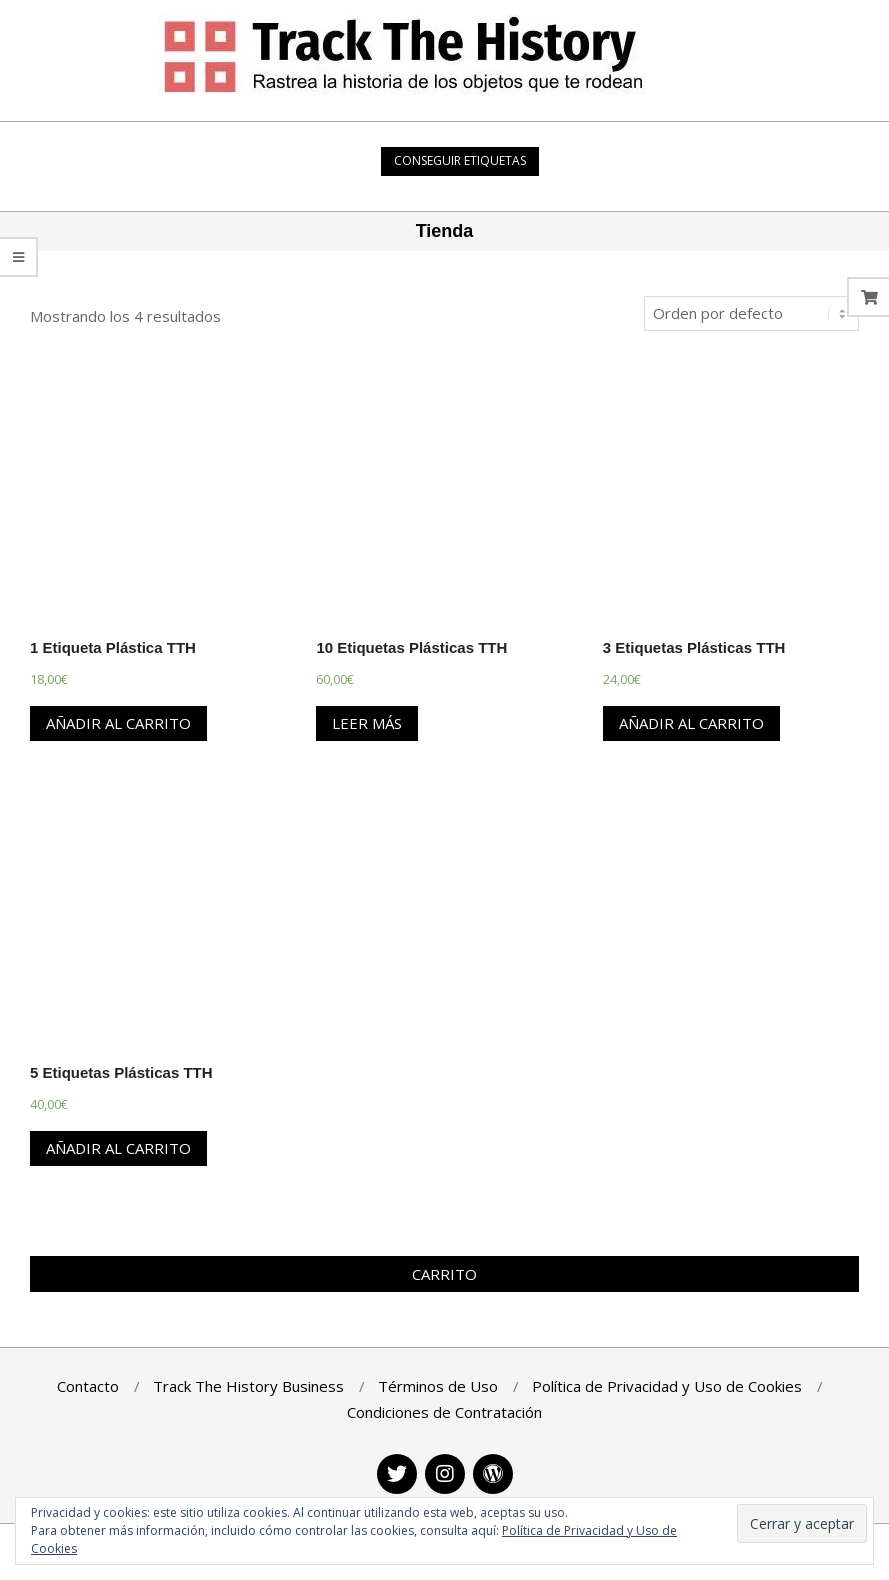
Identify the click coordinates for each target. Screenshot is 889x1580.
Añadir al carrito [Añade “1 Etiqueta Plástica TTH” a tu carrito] (118, 723)
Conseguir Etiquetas (460, 160)
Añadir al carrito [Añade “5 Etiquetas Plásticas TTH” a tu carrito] (118, 1148)
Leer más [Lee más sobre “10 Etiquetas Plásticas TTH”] (367, 723)
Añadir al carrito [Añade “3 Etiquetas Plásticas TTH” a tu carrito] (691, 723)
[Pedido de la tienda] (751, 313)
